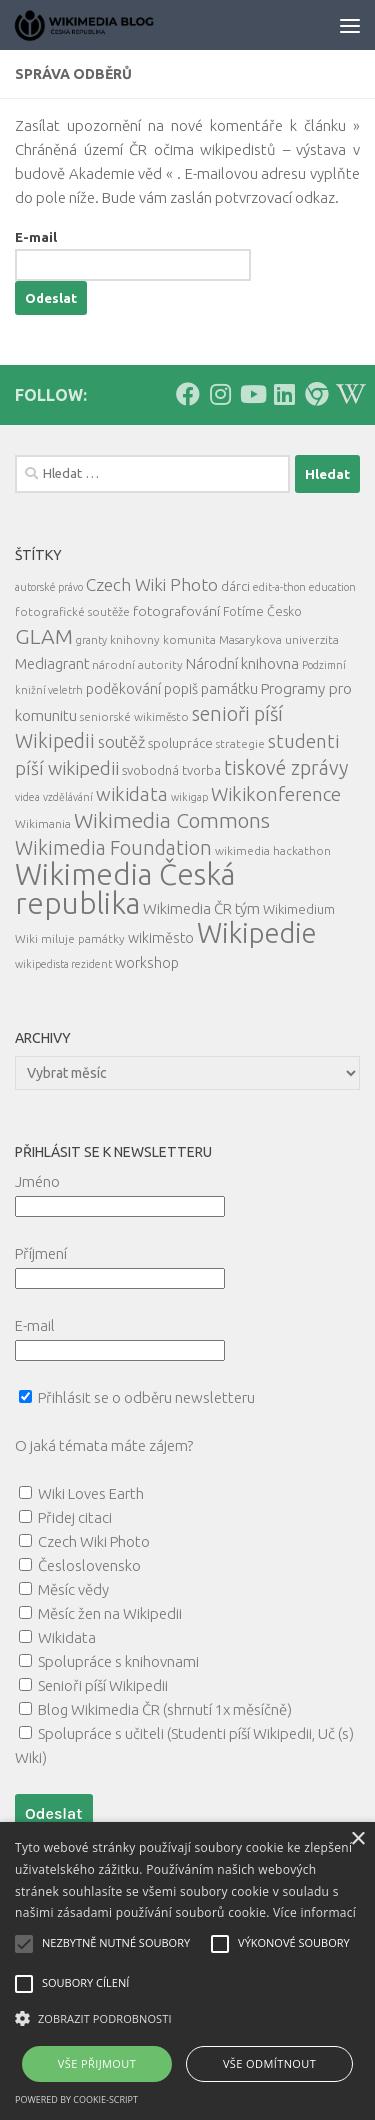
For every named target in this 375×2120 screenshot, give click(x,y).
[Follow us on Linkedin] (284, 394)
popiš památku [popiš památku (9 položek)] (211, 689)
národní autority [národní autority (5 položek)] (137, 664)
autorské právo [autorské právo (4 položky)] (49, 587)
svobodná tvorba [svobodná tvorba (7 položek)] (171, 770)
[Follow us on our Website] (316, 394)
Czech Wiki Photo (94, 1541)
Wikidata (67, 1637)
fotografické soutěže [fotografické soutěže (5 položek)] (72, 611)
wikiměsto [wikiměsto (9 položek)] (161, 938)
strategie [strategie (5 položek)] (240, 743)
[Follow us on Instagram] (220, 394)
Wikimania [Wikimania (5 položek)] (43, 823)
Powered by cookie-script (76, 2099)
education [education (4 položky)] (332, 587)
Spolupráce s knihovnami (118, 1661)
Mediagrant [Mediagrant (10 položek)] (52, 663)
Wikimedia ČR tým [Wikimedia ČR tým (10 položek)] (201, 908)
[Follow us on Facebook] (188, 394)
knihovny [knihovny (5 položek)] (135, 639)
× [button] (357, 1839)
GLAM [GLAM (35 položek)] (44, 636)
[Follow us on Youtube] (252, 394)
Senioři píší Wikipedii (103, 1685)
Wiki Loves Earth (91, 1493)
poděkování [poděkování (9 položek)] (123, 689)
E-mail (36, 237)
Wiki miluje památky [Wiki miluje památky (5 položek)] (70, 938)
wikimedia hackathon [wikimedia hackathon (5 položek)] (273, 850)
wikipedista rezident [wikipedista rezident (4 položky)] (63, 964)
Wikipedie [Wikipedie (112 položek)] (257, 933)
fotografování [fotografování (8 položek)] (176, 611)
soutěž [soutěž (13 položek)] (121, 742)
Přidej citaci (75, 1517)
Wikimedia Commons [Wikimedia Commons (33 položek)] (172, 820)
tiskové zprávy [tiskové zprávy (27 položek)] (286, 767)
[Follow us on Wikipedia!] (348, 394)
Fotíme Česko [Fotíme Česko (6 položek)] (262, 611)
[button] (187, 2019)
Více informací (314, 1912)
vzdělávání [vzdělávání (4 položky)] (68, 797)
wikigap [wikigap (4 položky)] (189, 797)
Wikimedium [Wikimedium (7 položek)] (299, 909)
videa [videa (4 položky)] (27, 797)
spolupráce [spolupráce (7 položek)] (180, 743)
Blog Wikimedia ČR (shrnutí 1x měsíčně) (165, 1709)
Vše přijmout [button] (97, 2063)
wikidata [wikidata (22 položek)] (132, 794)
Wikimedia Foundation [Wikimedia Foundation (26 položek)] (113, 848)
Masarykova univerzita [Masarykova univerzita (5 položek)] (279, 639)
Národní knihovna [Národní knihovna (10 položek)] (242, 663)
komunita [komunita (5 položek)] (189, 639)
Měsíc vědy (73, 1589)
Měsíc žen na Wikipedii (110, 1613)
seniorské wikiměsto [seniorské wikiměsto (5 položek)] (134, 716)
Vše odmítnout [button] (269, 2063)
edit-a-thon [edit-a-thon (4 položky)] (279, 587)
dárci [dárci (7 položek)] (235, 586)
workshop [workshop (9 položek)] (147, 963)
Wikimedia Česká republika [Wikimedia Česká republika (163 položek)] (125, 889)
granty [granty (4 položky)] (91, 640)
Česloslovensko (89, 1565)
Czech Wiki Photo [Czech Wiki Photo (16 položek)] (152, 584)
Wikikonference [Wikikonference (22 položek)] (276, 794)
